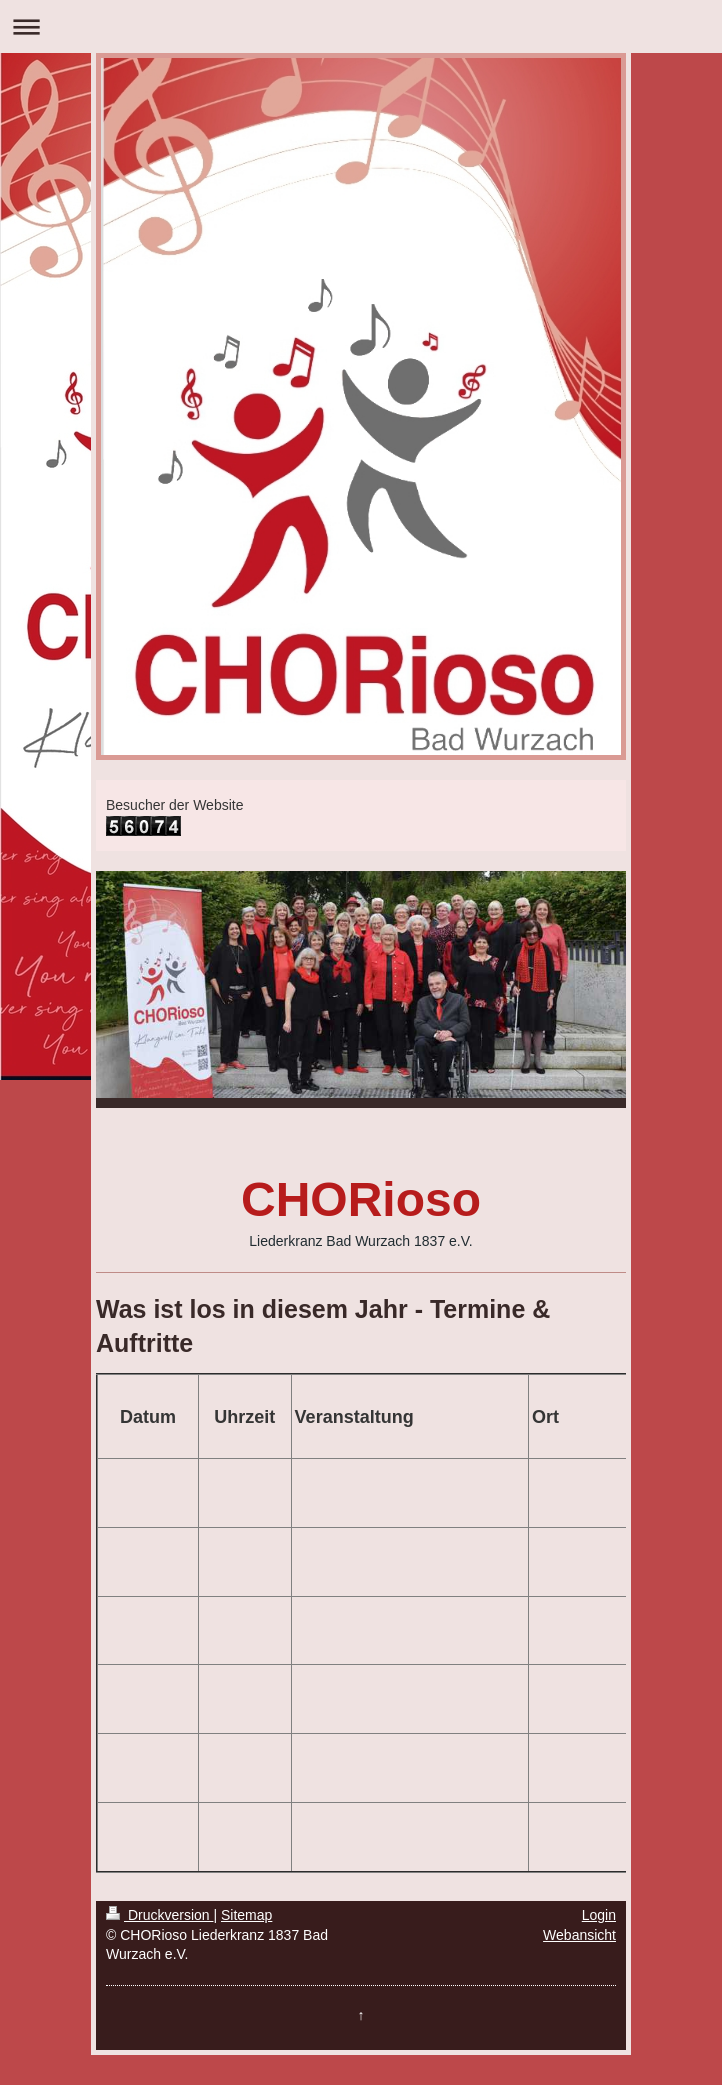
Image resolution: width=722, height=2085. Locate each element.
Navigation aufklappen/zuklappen (361, 26)
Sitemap (246, 1915)
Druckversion (159, 1915)
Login (599, 1915)
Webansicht (579, 1935)
